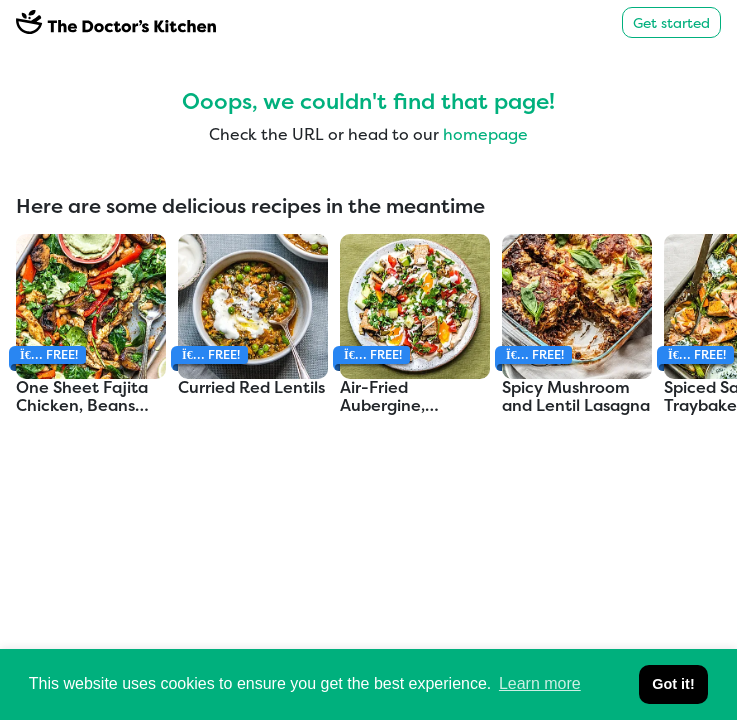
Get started (671, 22)
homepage (485, 134)
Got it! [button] (673, 684)
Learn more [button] (540, 683)
